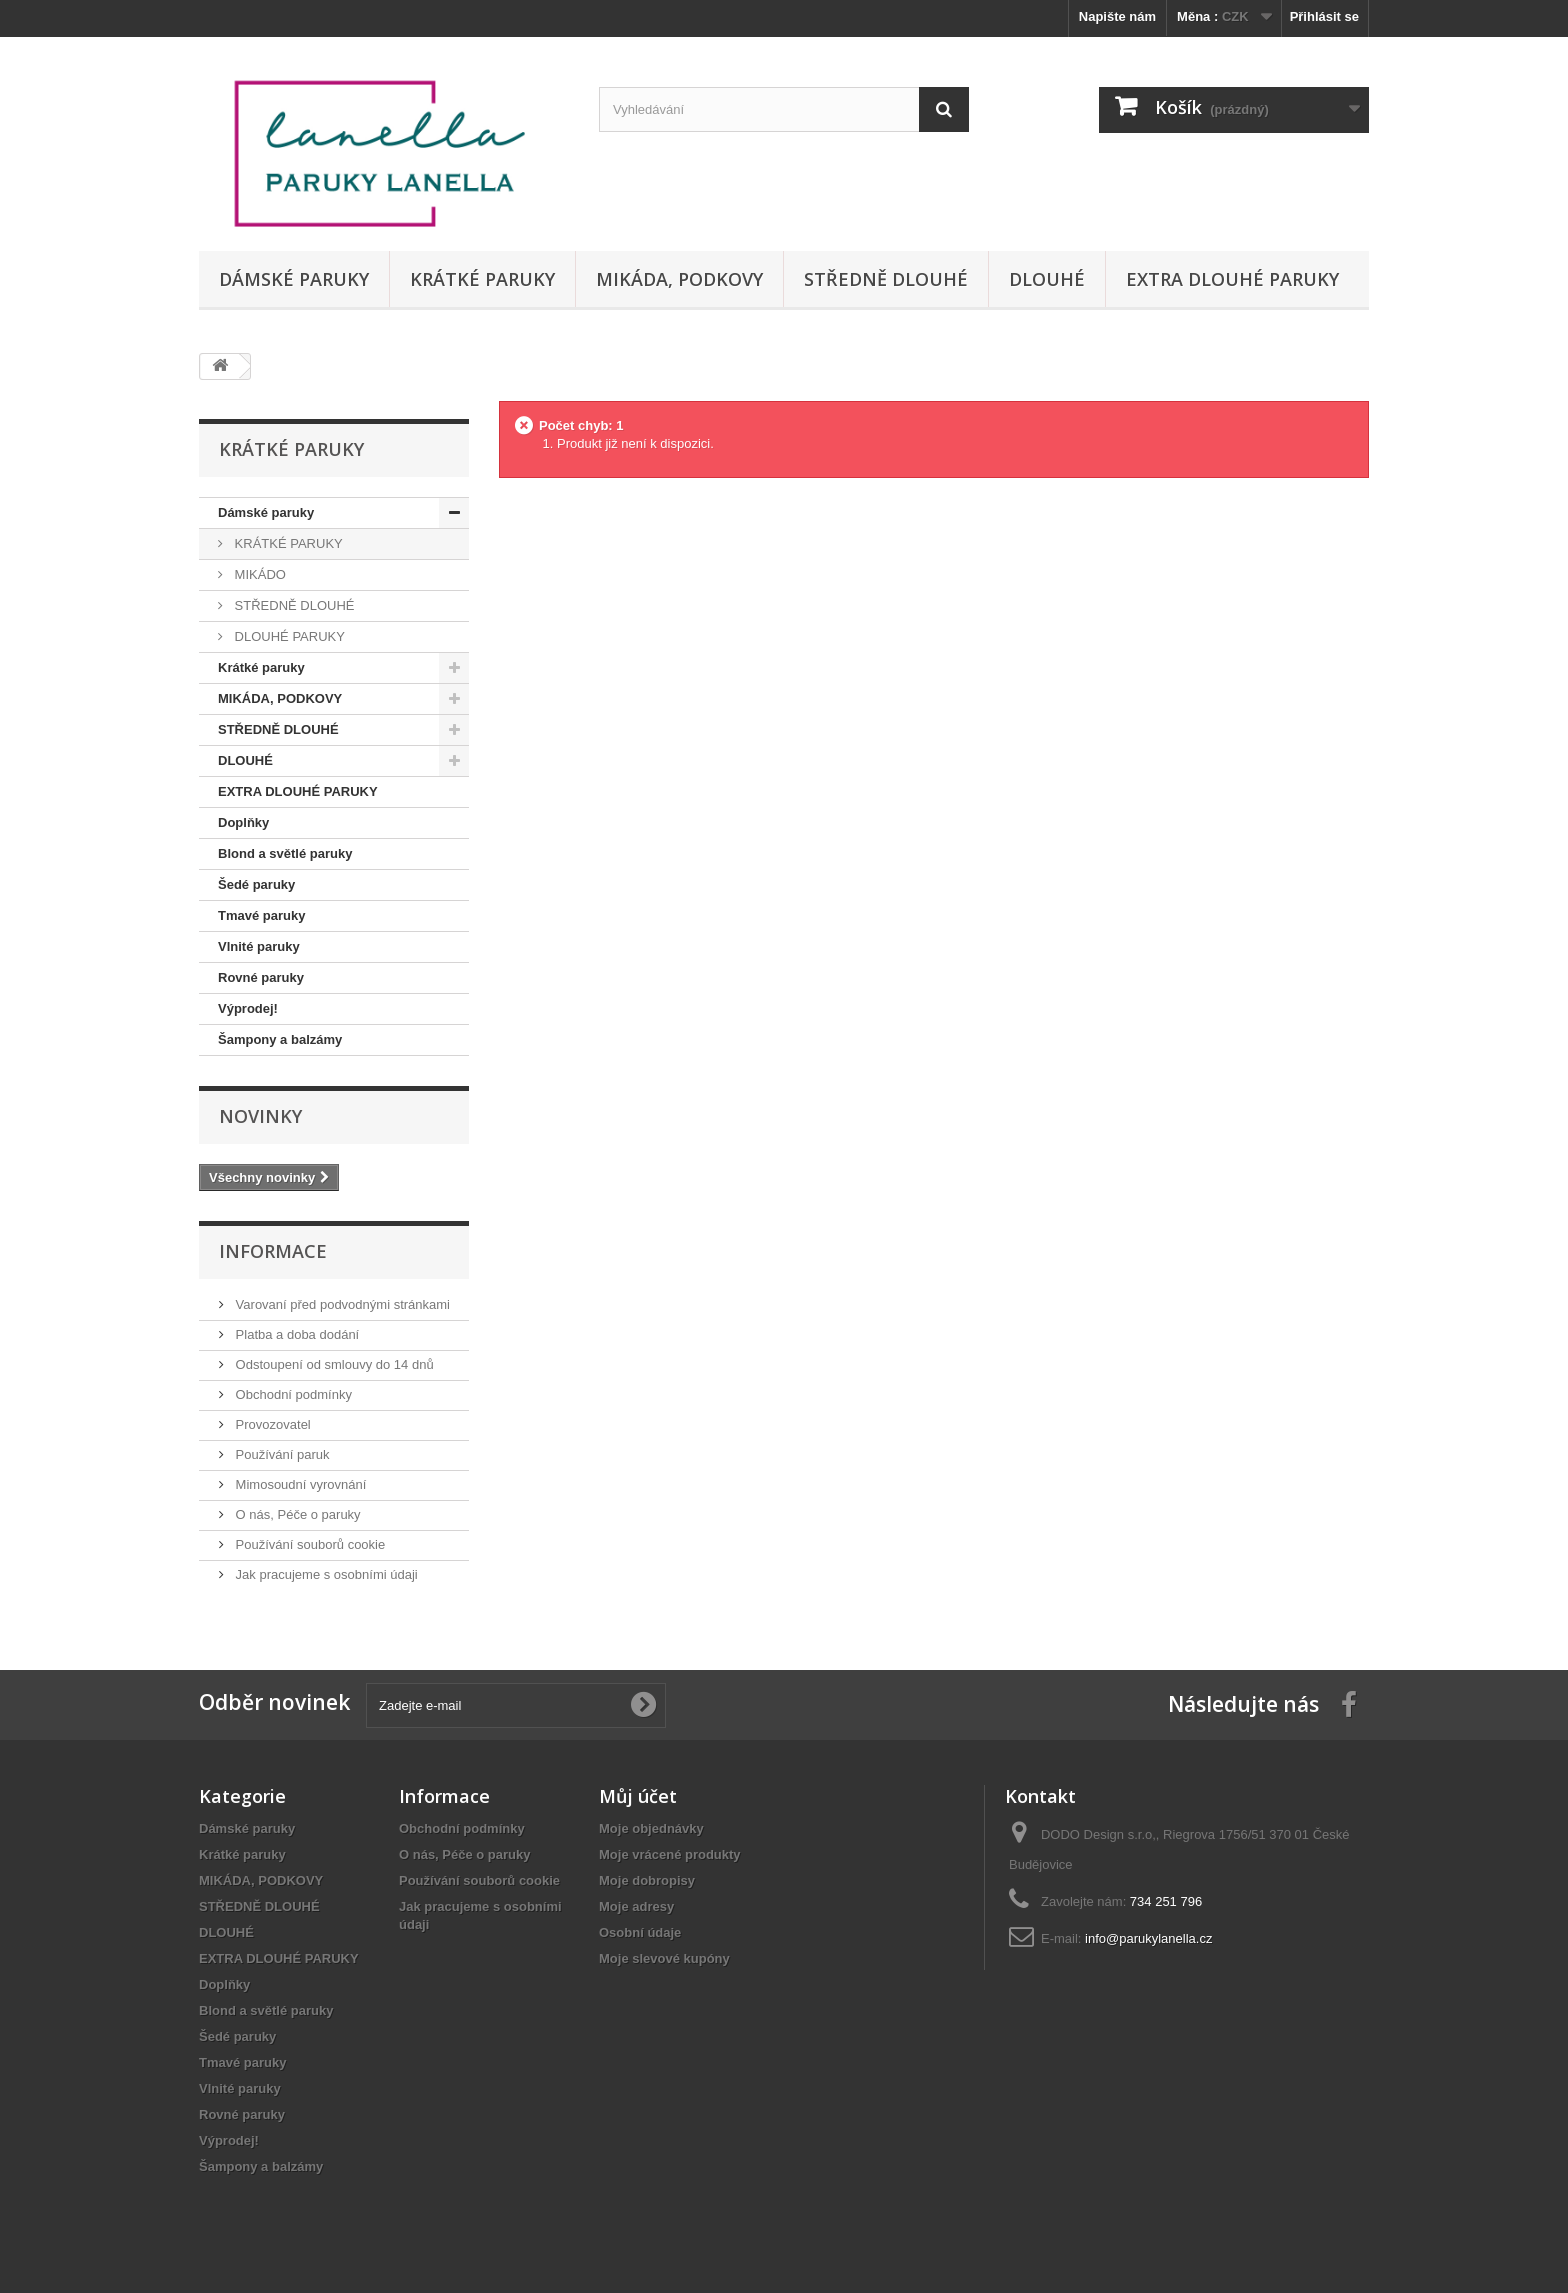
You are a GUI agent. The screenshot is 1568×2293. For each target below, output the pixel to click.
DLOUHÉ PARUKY (288, 636)
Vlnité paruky (259, 946)
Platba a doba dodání (295, 1334)
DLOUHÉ (1047, 279)
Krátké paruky (482, 279)
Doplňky (243, 822)
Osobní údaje (640, 1932)
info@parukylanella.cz (1148, 1938)
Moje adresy (636, 1906)
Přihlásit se (1324, 16)
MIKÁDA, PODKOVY (679, 279)
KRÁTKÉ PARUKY (287, 543)
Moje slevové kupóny (664, 1958)
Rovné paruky (261, 977)
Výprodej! (248, 1008)
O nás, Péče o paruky (296, 1514)
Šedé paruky (256, 884)
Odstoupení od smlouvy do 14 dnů (333, 1364)
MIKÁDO (258, 574)
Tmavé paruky (261, 915)
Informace (273, 1251)
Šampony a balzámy (280, 1039)
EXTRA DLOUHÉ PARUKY (1232, 279)
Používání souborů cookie (308, 1544)
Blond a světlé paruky (285, 853)
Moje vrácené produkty (670, 1854)
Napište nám (1117, 16)
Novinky (260, 1116)
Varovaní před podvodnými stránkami (341, 1304)
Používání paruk (281, 1454)
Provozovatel (271, 1424)
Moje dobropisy (647, 1880)
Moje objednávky (651, 1828)
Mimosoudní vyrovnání (299, 1484)
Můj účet (638, 1796)
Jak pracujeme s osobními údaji (325, 1574)
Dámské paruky (294, 279)
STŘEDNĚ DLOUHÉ (886, 279)
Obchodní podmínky (292, 1394)
